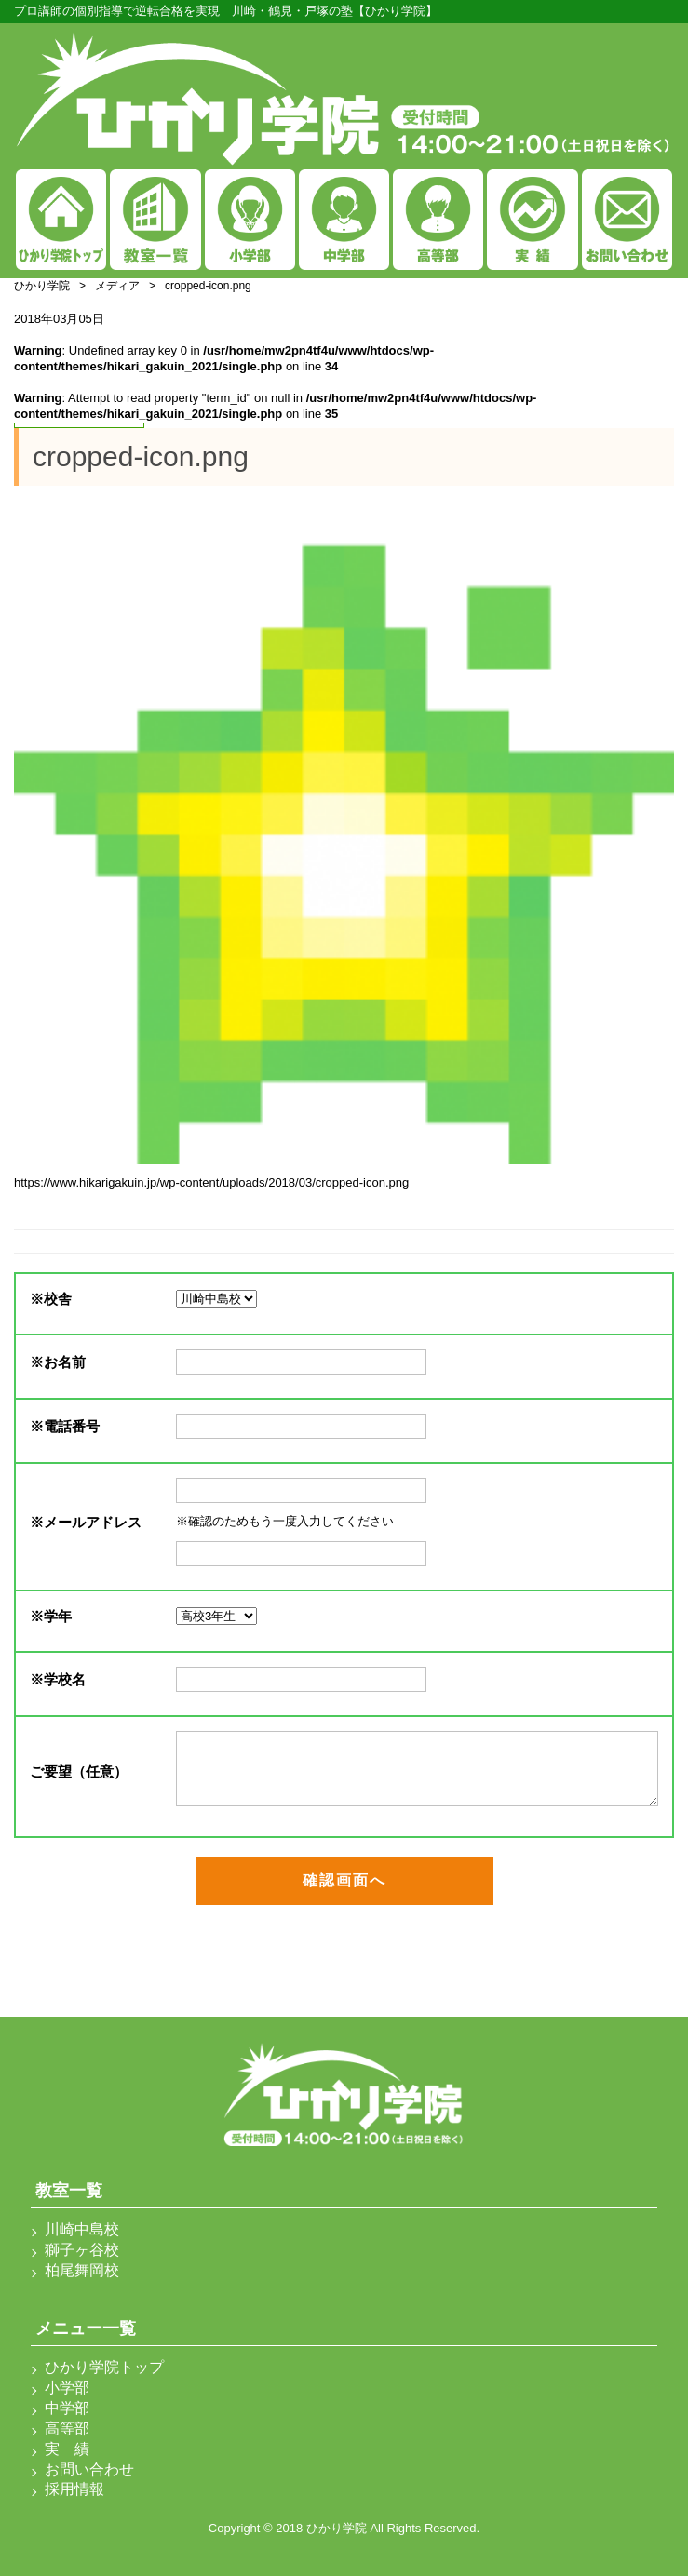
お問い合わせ (89, 2469)
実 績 (67, 2449)
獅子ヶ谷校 (82, 2250)
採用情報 (74, 2489)
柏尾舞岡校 (82, 2270)
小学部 (67, 2387)
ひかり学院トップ (104, 2367)
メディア (117, 285)
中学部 (67, 2408)
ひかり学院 (42, 285)
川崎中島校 (82, 2229)
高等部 (67, 2428)
